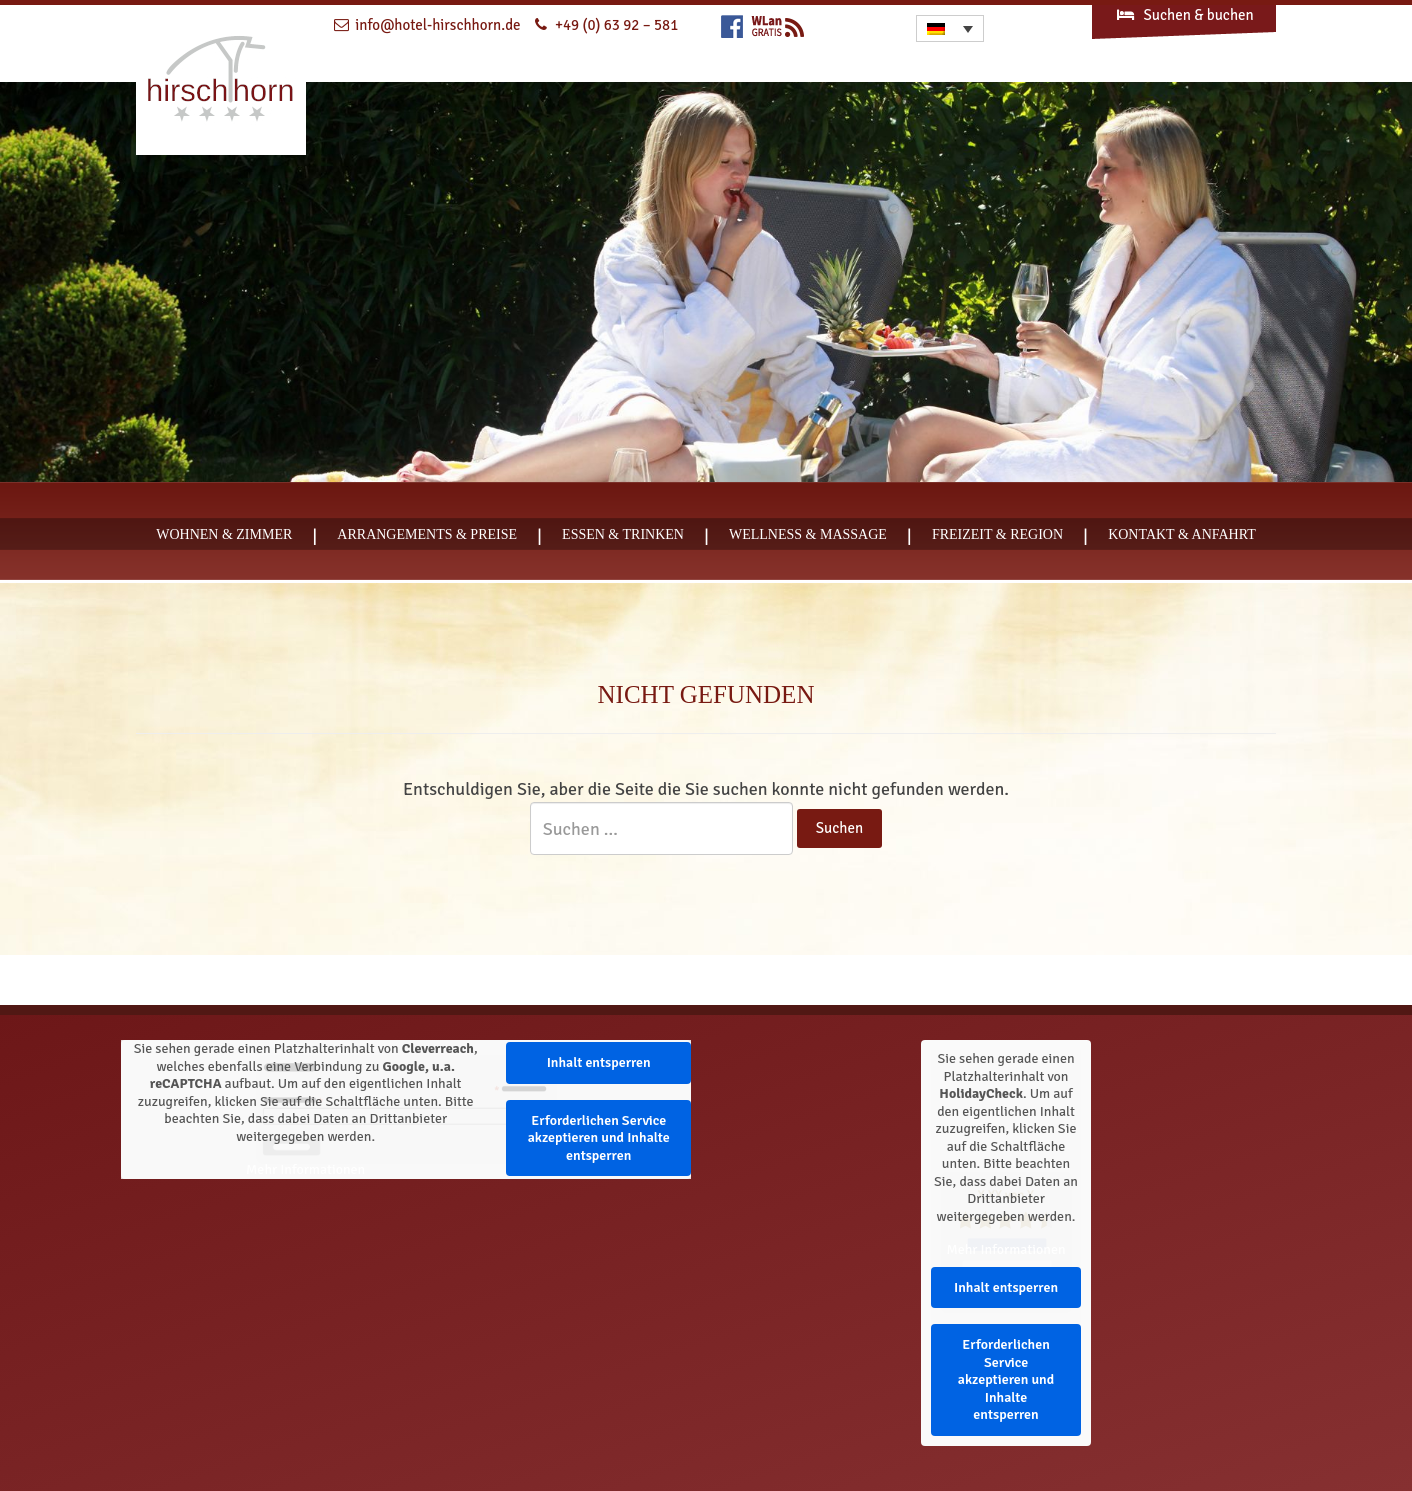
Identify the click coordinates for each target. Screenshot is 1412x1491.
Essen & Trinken (623, 534)
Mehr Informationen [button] (305, 1169)
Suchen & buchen (1184, 15)
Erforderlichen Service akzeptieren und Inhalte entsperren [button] (599, 1138)
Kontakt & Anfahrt (1182, 534)
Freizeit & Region (997, 534)
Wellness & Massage (808, 534)
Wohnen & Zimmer (224, 534)
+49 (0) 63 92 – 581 (616, 25)
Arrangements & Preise (427, 534)
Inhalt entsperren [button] (599, 1062)
